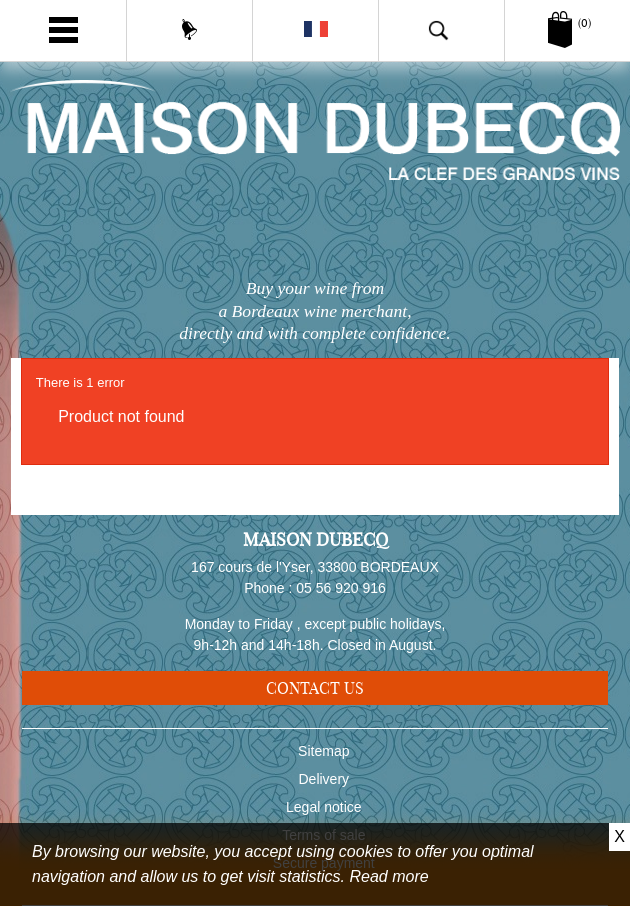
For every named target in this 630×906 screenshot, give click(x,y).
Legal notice (324, 807)
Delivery (324, 779)
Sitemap (323, 751)
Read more (389, 876)
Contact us (315, 688)
